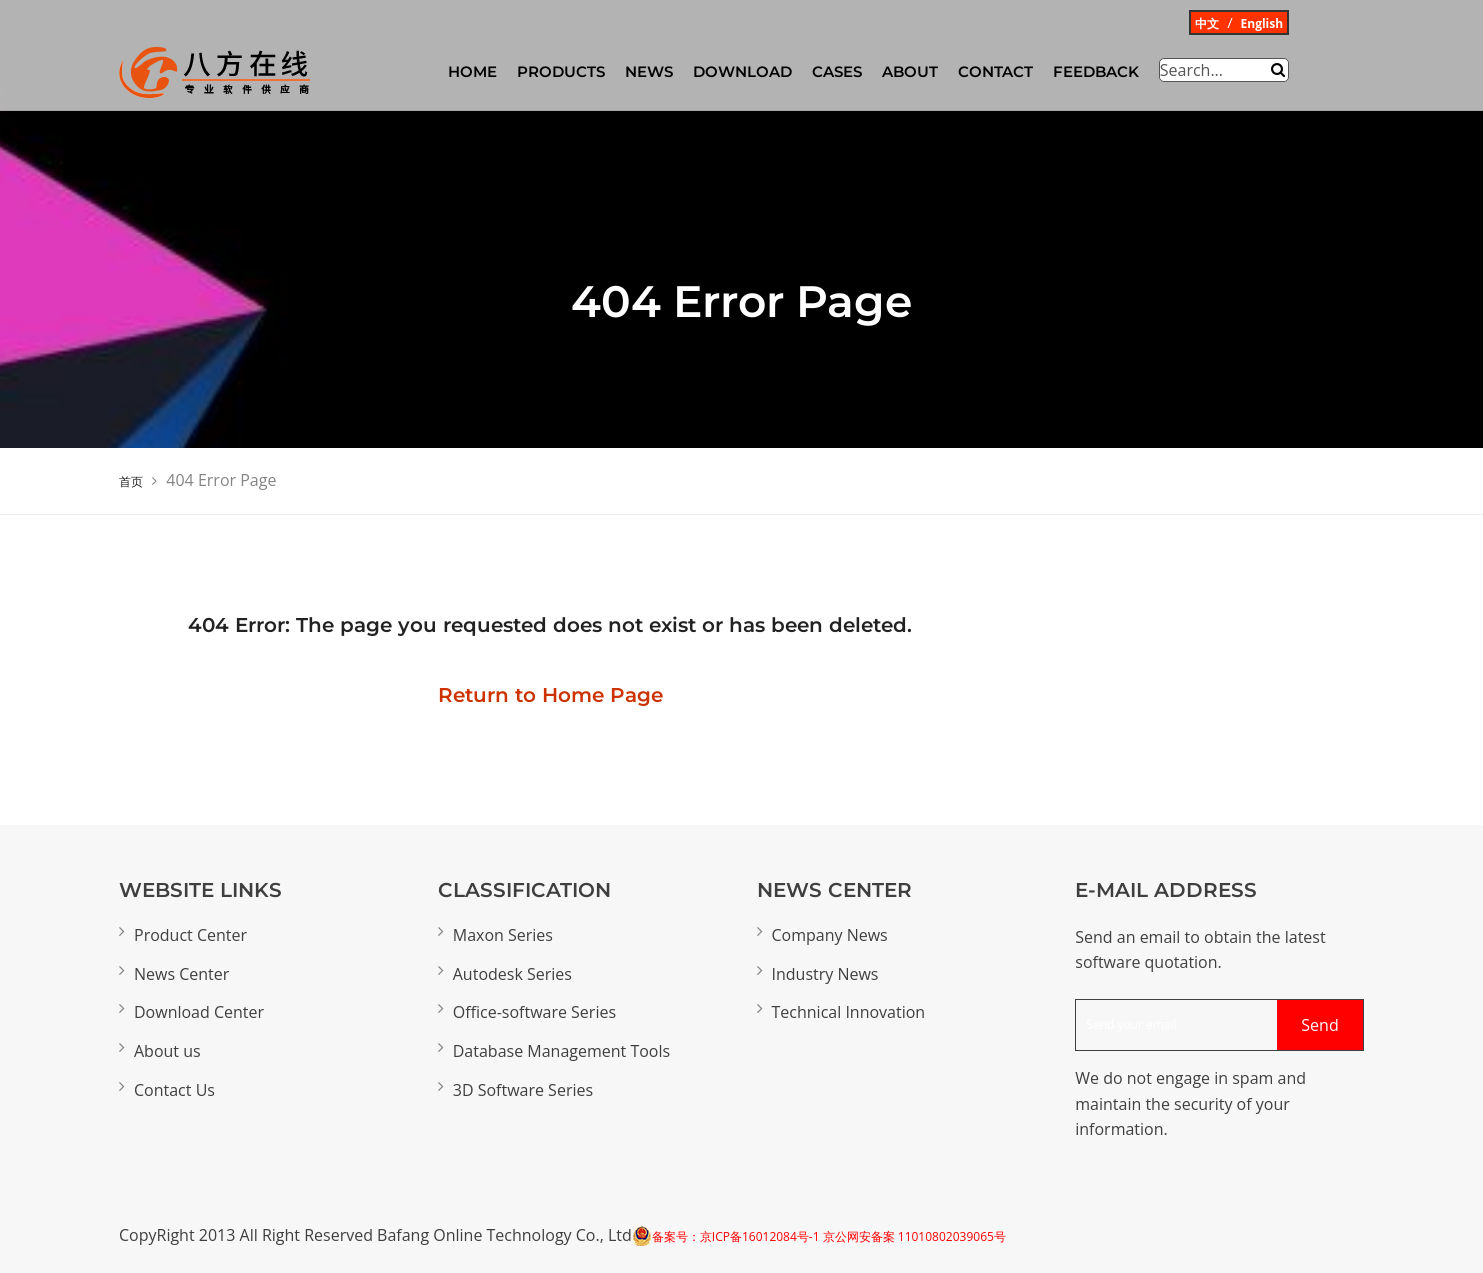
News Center (181, 974)
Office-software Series (534, 1012)
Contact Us (174, 1090)
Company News (830, 935)
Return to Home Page (550, 695)
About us (167, 1051)
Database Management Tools (561, 1051)
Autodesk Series (512, 974)
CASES (837, 71)
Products (561, 71)
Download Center (199, 1012)
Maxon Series (503, 935)
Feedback (1096, 71)
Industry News (825, 974)
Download (742, 71)
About (910, 71)
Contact (995, 71)
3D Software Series (523, 1090)
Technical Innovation (849, 1012)
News (649, 71)
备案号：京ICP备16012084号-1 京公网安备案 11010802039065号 (829, 1236)
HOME (472, 71)
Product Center (190, 935)
